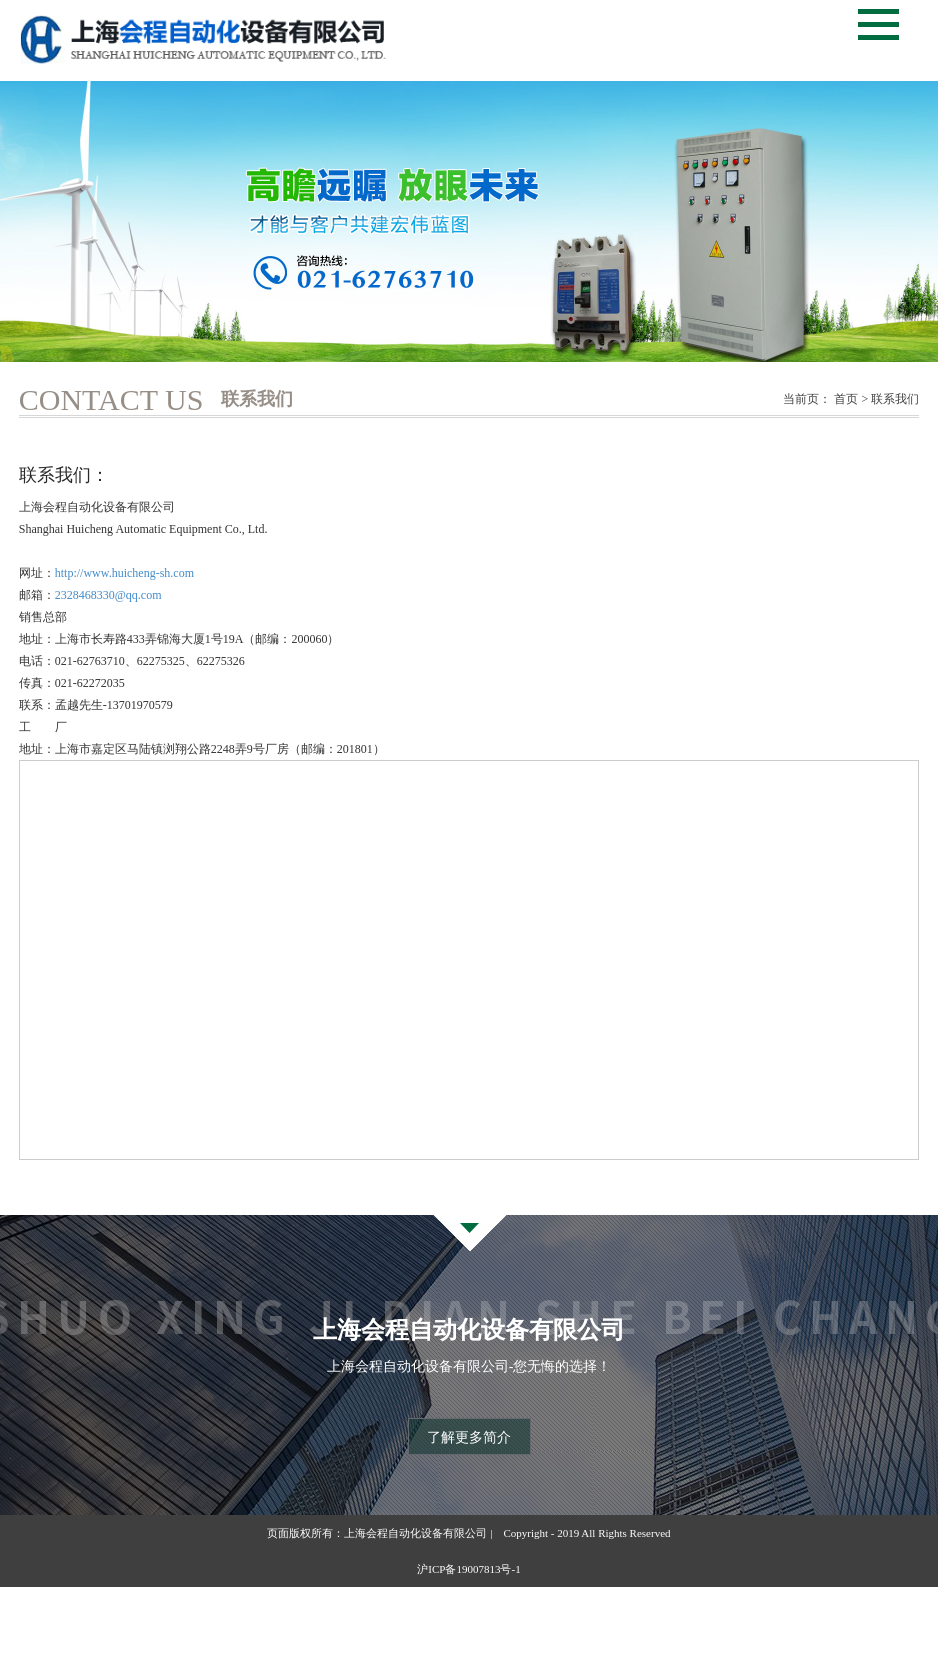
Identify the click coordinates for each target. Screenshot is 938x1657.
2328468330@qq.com (108, 595)
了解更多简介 (469, 1437)
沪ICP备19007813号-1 (468, 1569)
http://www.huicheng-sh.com (124, 573)
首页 (846, 399)
